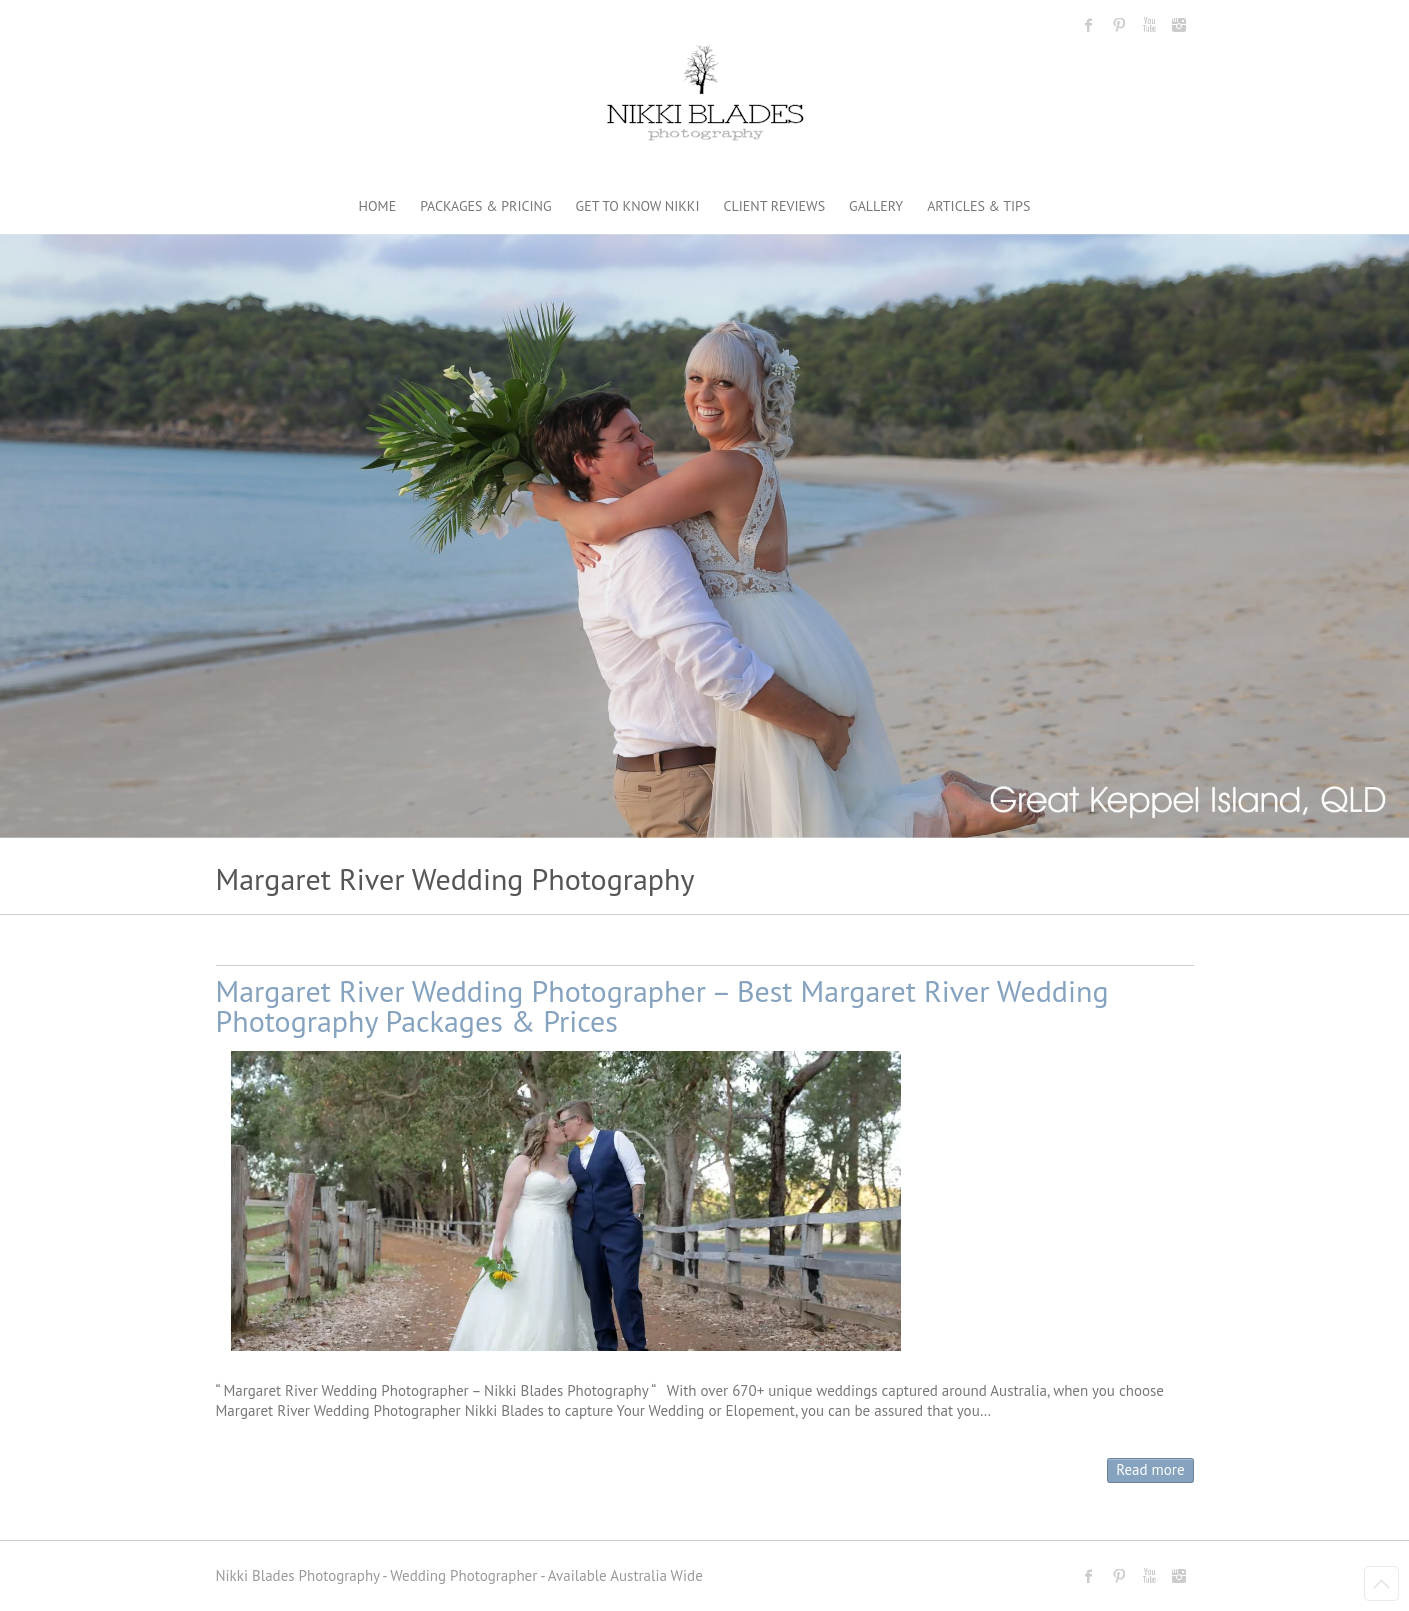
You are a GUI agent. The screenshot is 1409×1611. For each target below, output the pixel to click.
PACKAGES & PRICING (485, 206)
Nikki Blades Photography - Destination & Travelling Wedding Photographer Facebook (1089, 25)
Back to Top (1381, 1583)
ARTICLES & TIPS (978, 206)
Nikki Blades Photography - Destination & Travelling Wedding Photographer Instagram (1179, 25)
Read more (1150, 1469)
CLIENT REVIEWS (775, 206)
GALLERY (876, 206)
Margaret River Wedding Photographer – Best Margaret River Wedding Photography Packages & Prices (662, 1005)
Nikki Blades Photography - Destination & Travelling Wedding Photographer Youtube (1149, 25)
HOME (378, 206)
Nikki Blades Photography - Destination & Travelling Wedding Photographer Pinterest (1119, 25)
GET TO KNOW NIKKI (638, 206)
